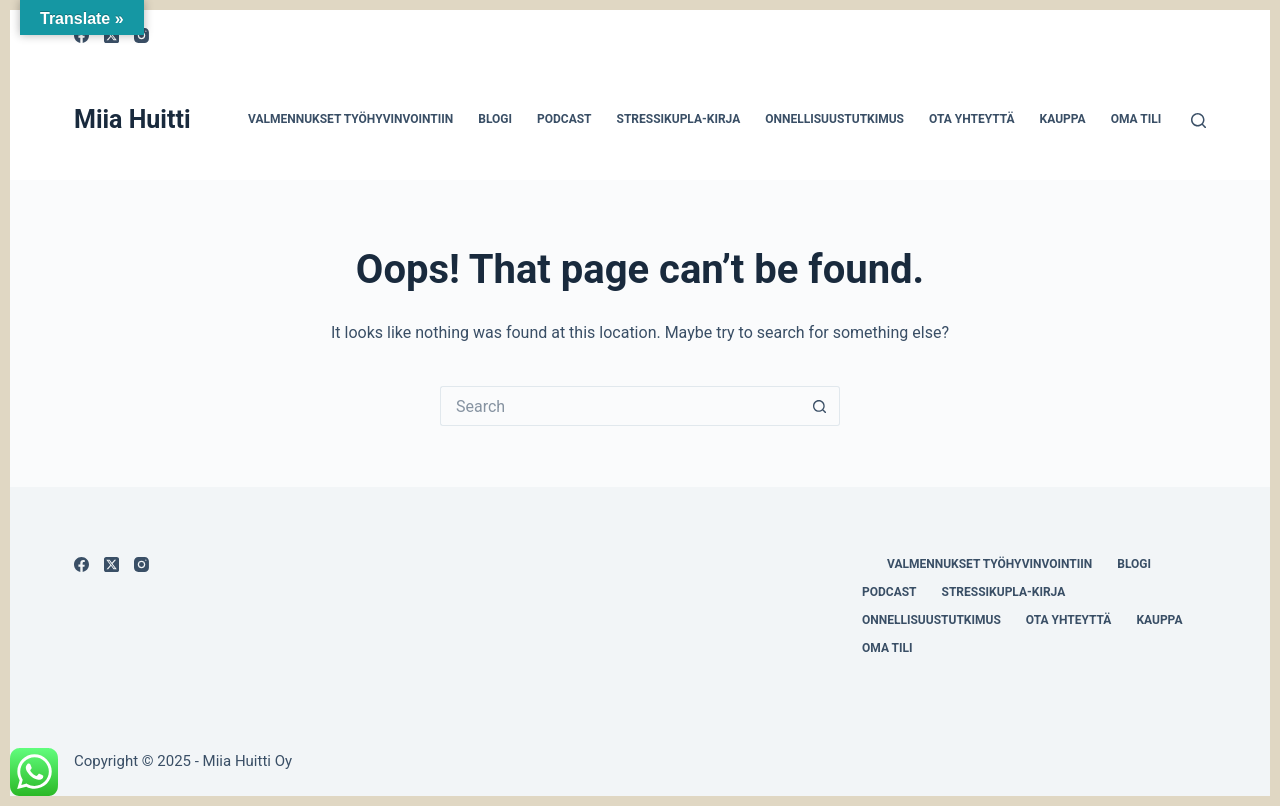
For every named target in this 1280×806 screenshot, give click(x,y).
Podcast (564, 119)
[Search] (1198, 120)
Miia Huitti (132, 119)
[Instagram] (141, 564)
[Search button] (820, 406)
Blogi (495, 119)
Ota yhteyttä (972, 119)
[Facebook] (81, 564)
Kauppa (1063, 119)
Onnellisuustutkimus (834, 119)
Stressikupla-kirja (679, 119)
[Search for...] (620, 406)
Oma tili (1136, 119)
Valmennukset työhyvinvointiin (350, 119)
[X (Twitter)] (111, 564)
